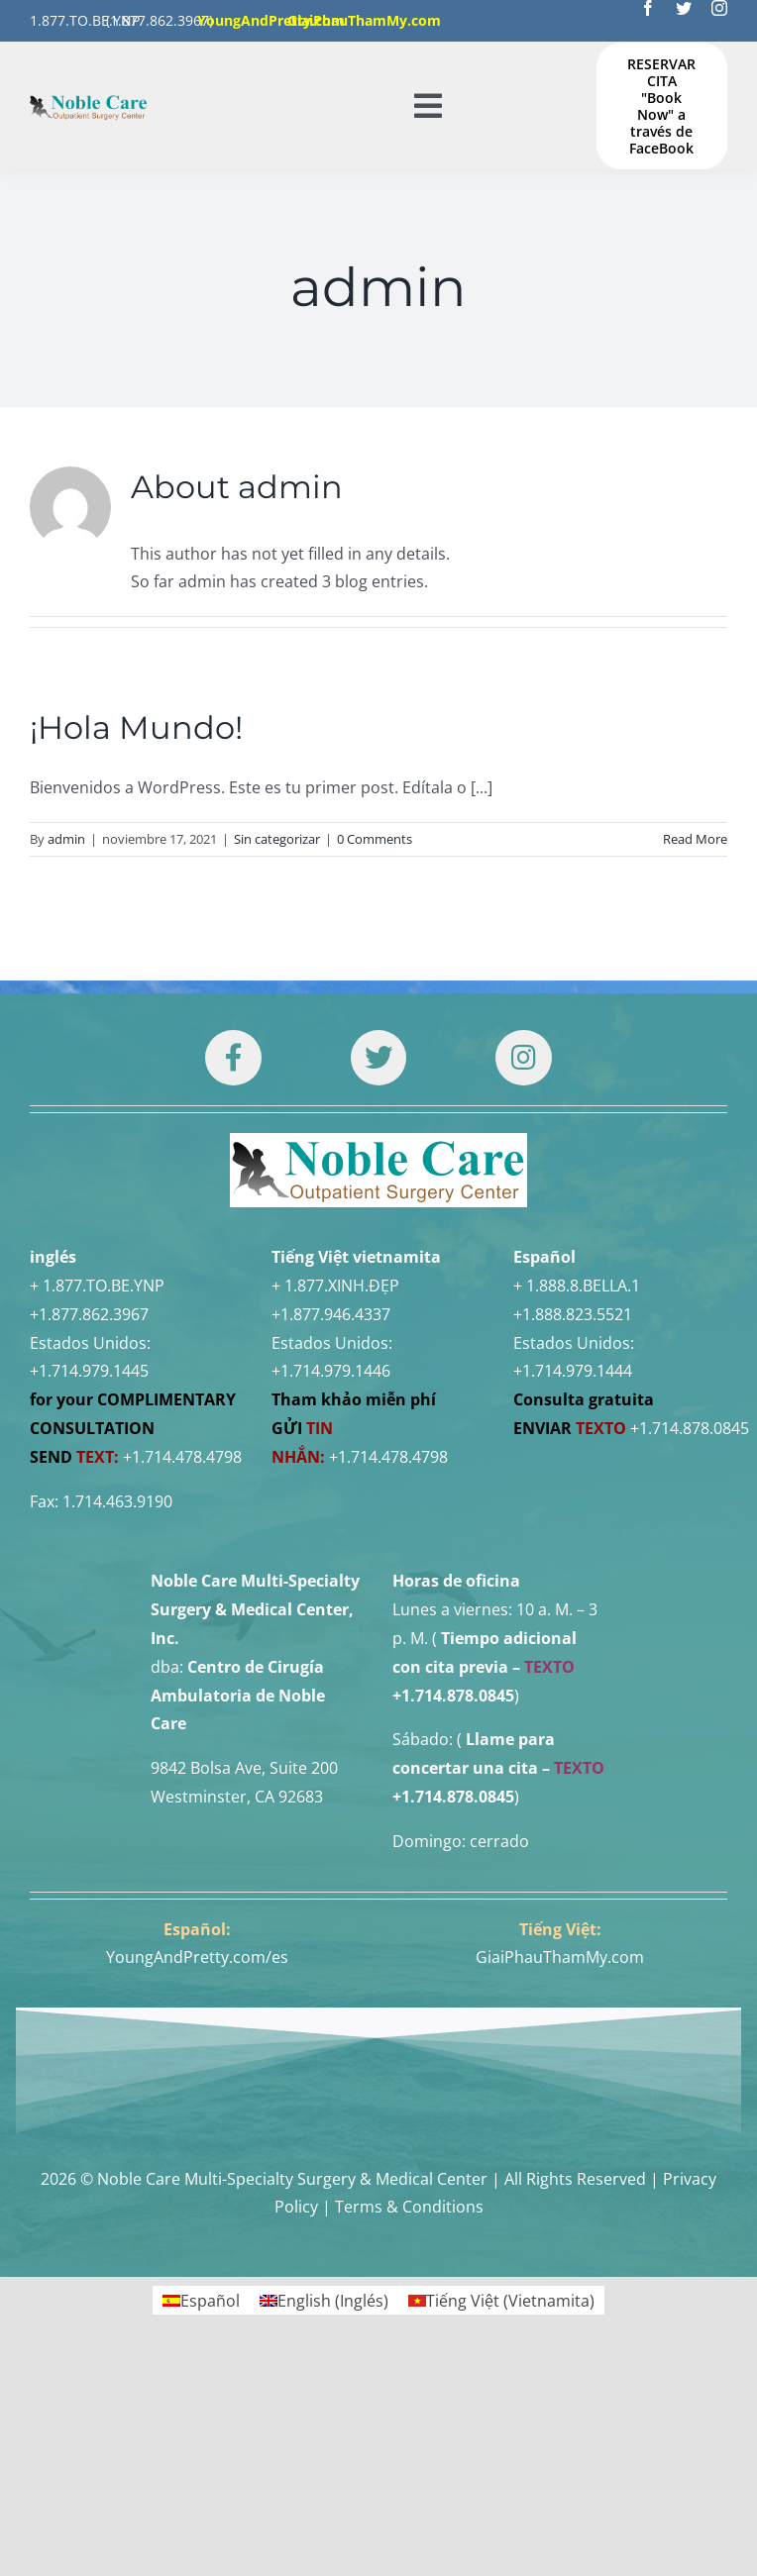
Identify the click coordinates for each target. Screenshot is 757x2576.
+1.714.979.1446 (330, 1371)
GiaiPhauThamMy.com (560, 1957)
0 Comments (374, 839)
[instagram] (719, 8)
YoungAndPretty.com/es (197, 1957)
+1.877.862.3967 (89, 1314)
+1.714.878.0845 (689, 1428)
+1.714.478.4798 (182, 1457)
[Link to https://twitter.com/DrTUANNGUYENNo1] (378, 1057)
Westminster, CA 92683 (237, 1796)
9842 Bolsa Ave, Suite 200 (244, 1768)
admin (66, 839)
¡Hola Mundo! (136, 727)
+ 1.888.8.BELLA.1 (576, 1285)
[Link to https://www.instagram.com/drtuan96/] (523, 1057)
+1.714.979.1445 (89, 1371)
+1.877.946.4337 (330, 1314)
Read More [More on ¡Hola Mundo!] (695, 839)
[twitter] (684, 8)
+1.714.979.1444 (572, 1371)
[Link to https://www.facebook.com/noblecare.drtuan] (233, 1057)
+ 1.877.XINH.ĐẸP (335, 1285)
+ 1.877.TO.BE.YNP (97, 1285)
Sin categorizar (277, 839)
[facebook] (648, 8)
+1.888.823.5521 (572, 1314)
